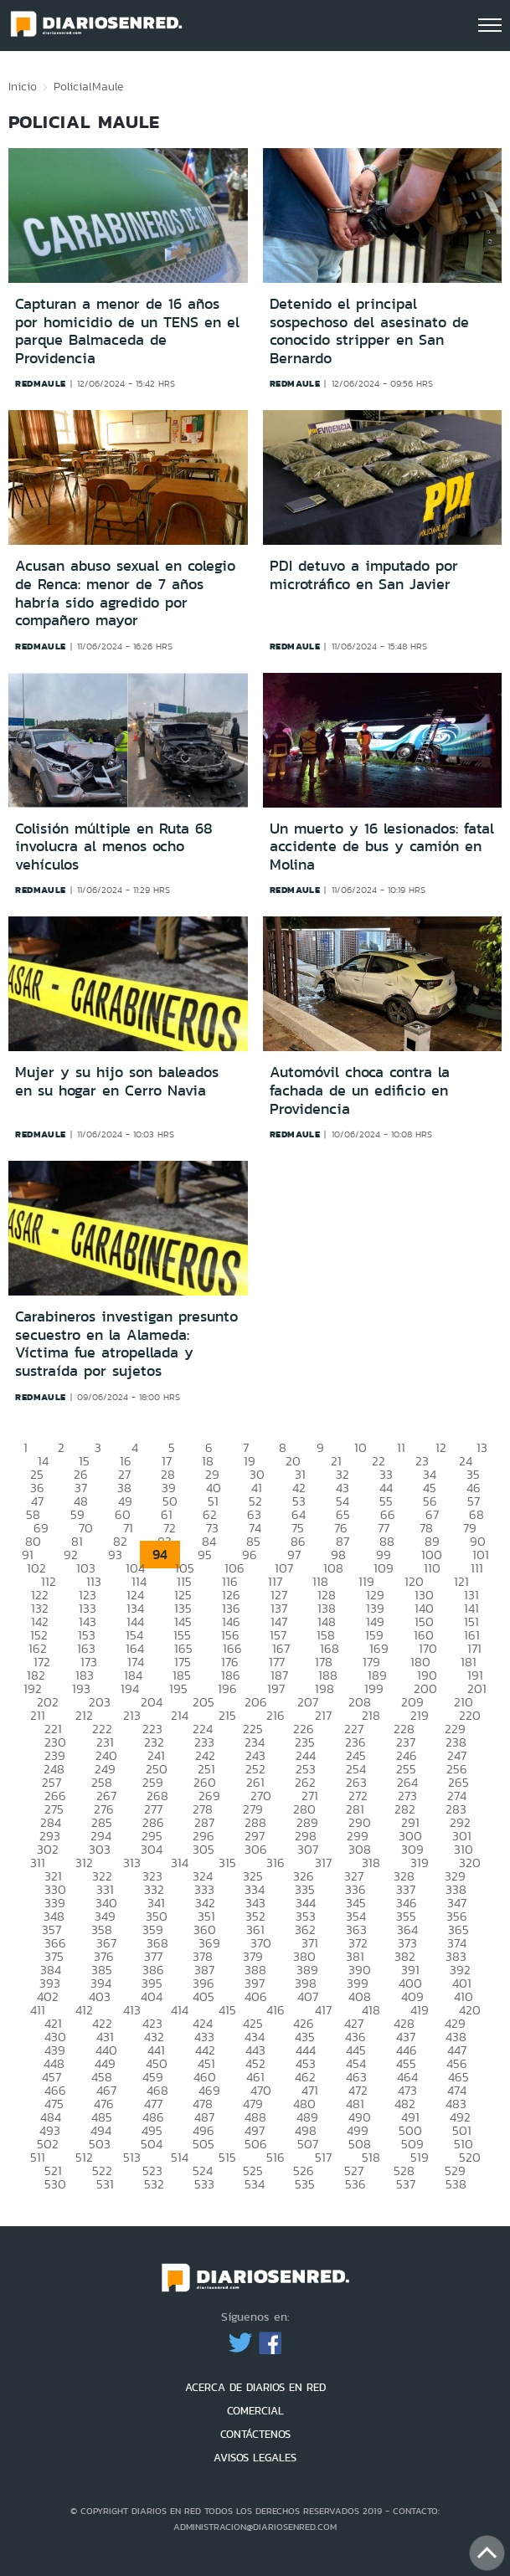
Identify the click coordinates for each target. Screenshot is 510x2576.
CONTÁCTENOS (255, 2434)
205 (203, 1702)
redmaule (40, 383)
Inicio (22, 86)
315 (227, 1862)
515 (227, 2157)
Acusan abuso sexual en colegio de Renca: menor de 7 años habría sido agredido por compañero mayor (125, 593)
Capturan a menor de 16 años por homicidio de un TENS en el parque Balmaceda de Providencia (127, 331)
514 (179, 2157)
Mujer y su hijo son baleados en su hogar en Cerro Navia (117, 1081)
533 (204, 2184)
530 (55, 2184)
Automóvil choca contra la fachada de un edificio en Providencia (360, 1090)
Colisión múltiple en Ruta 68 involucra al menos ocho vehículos (114, 846)
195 (178, 1688)
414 (179, 2010)
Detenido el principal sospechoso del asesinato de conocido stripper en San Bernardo (369, 331)
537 (405, 2184)
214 (179, 1715)
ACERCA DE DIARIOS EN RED (255, 2387)
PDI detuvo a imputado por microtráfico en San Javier (364, 575)
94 (159, 1554)
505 (203, 2144)
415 (227, 2010)
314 (179, 1862)
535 (305, 2184)
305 (203, 1849)
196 (227, 1688)
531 (105, 2184)
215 (227, 1715)
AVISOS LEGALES (255, 2458)
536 (355, 2184)
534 (255, 2184)
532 (154, 2184)
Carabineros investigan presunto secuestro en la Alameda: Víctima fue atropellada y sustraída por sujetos (126, 1344)
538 (456, 2184)
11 (401, 1447)
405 (203, 1996)
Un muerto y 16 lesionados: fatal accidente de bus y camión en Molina (382, 846)
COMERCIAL (255, 2411)
